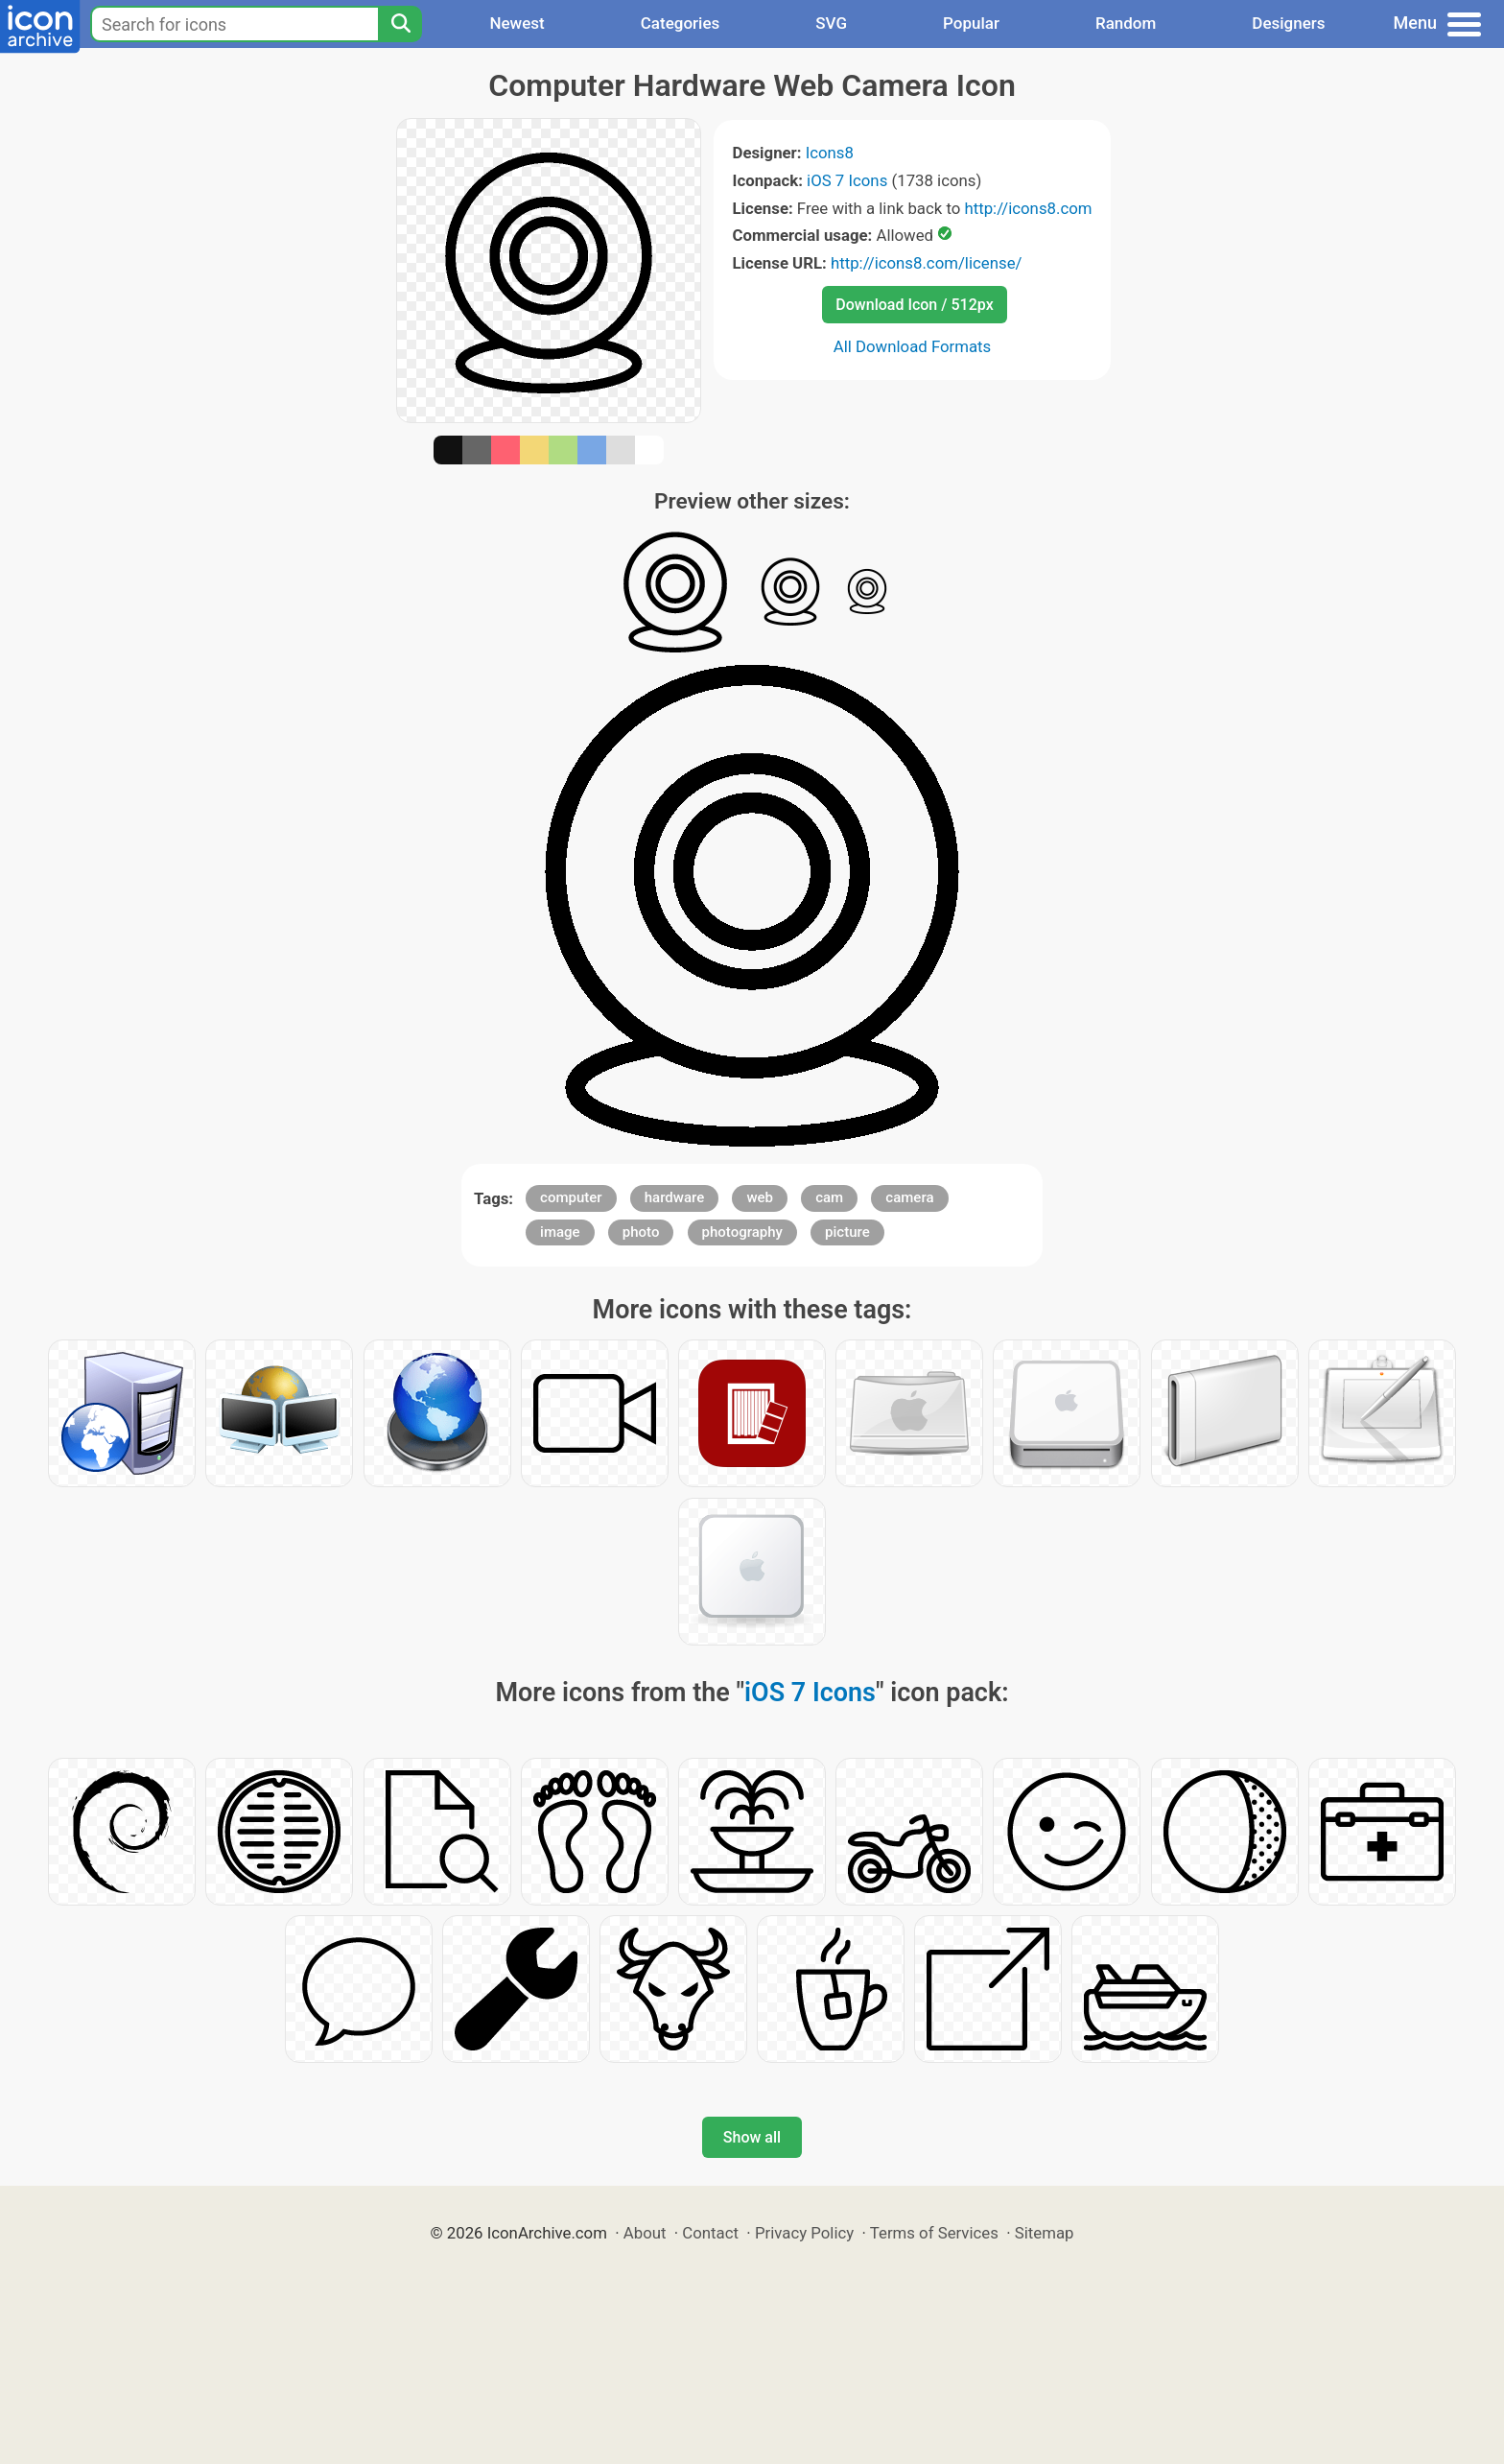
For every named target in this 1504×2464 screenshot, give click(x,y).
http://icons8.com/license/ (926, 262)
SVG (831, 23)
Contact (710, 2232)
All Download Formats (913, 346)
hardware (674, 1197)
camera (909, 1197)
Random (1125, 23)
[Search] (400, 24)
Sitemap (1044, 2232)
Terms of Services (934, 2232)
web (759, 1197)
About (645, 2232)
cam (829, 1197)
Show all (752, 2137)
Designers (1288, 23)
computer (571, 1197)
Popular (971, 23)
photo (641, 1232)
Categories (680, 23)
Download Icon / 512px (914, 305)
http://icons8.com (1028, 208)
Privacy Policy (804, 2232)
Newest (516, 23)
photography (742, 1232)
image (560, 1232)
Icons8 (830, 152)
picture (847, 1232)
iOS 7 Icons (847, 180)
